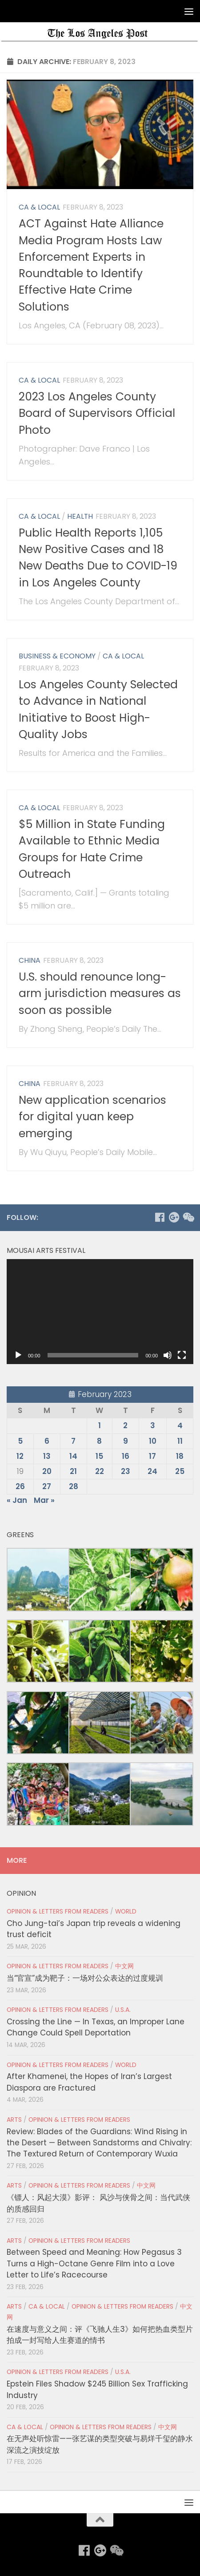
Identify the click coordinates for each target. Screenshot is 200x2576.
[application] (100, 1311)
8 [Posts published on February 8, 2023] (99, 1441)
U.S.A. (123, 2010)
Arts (14, 2120)
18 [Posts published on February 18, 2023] (180, 1456)
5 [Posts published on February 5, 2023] (20, 1441)
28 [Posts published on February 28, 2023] (73, 1486)
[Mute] (167, 1355)
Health (80, 516)
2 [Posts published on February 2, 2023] (125, 1425)
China (29, 960)
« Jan (17, 1500)
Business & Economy (57, 656)
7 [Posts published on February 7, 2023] (73, 1441)
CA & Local (39, 207)
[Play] (18, 1355)
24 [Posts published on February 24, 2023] (152, 1471)
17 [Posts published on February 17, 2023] (152, 1456)
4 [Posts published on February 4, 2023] (180, 1425)
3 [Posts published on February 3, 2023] (152, 1425)
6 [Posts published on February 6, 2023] (46, 1441)
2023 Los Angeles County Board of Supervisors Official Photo (97, 413)
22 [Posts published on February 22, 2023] (99, 1471)
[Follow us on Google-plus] (173, 1217)
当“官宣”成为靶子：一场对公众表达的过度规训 (85, 1978)
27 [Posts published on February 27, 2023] (46, 1486)
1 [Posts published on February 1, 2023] (99, 1425)
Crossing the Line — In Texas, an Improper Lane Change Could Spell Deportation (95, 2027)
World (125, 1911)
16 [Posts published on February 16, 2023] (125, 1456)
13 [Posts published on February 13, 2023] (47, 1456)
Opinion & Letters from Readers (57, 1911)
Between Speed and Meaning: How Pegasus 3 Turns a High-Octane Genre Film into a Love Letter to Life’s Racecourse (94, 2263)
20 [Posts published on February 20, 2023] (47, 1471)
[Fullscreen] (181, 1355)
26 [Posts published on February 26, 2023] (20, 1486)
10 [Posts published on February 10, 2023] (152, 1441)
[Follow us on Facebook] (159, 1217)
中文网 (124, 1966)
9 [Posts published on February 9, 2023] (125, 1441)
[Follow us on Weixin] (188, 1217)
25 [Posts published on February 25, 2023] (179, 1471)
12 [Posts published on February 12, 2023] (20, 1456)
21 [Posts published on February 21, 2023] (73, 1471)
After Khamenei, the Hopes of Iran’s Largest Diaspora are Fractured (89, 2082)
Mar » (44, 1500)
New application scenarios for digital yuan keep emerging (92, 1116)
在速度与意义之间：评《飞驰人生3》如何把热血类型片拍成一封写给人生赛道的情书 (100, 2335)
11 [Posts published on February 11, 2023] (180, 1441)
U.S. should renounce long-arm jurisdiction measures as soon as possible (100, 993)
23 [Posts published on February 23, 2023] (125, 1471)
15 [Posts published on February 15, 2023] (99, 1456)
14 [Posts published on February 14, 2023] (73, 1456)
